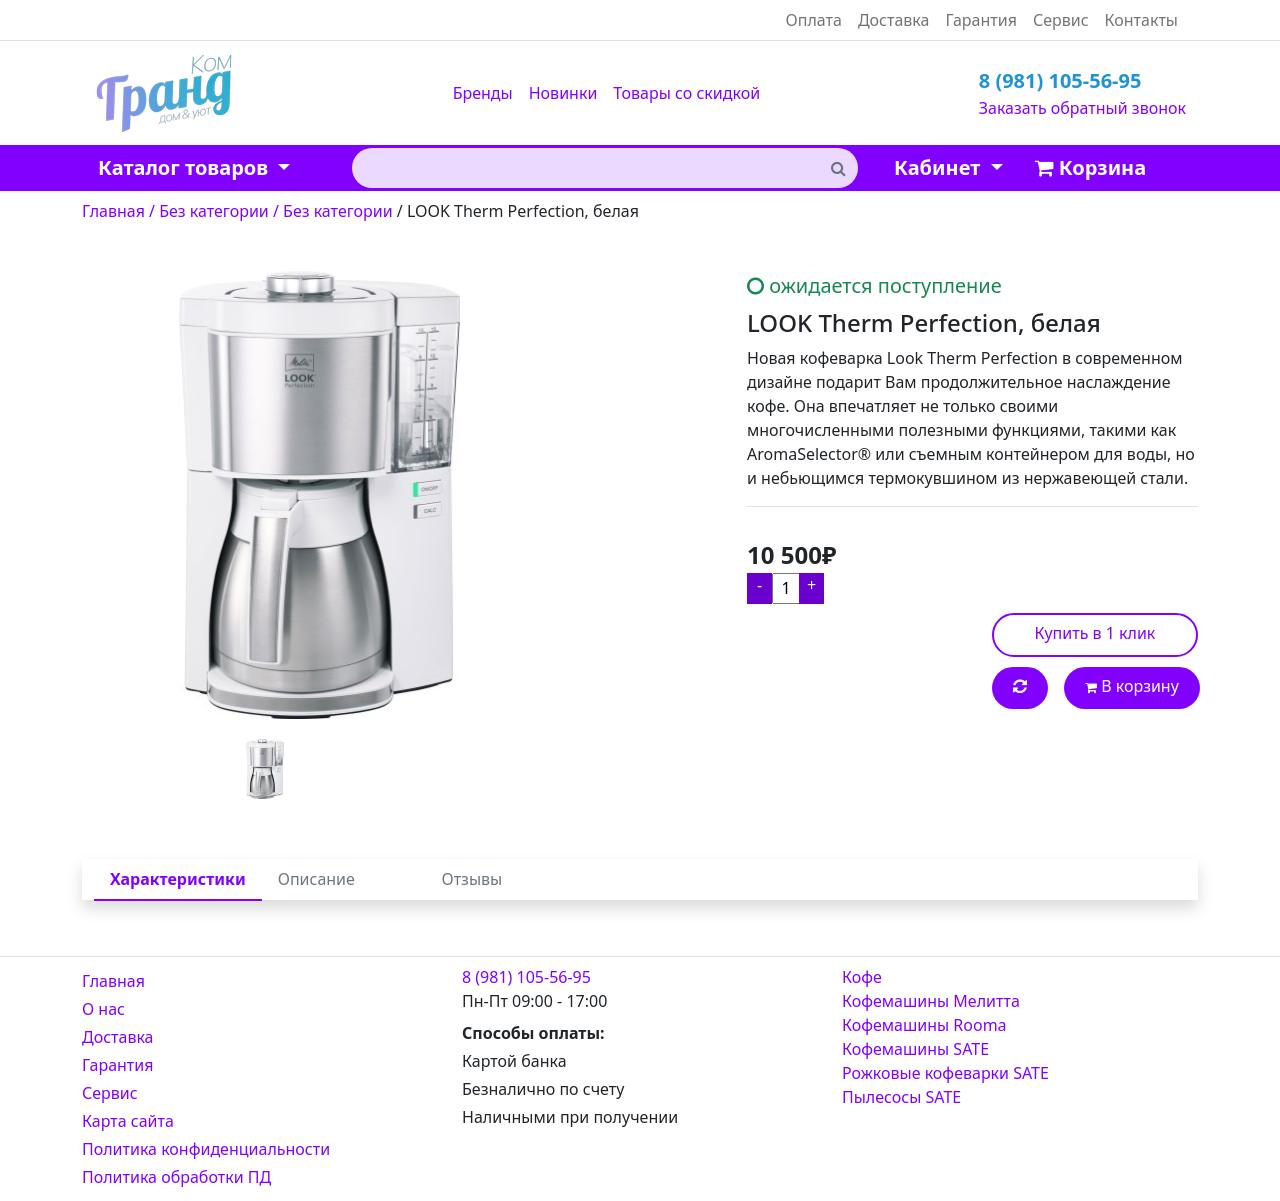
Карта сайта (128, 1121)
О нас (103, 1009)
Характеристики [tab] (178, 879)
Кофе (862, 977)
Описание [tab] (316, 879)
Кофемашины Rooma (924, 1025)
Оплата (814, 20)
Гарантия (980, 20)
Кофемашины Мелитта (931, 1001)
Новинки (563, 93)
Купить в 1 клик (1095, 633)
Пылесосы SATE (901, 1097)
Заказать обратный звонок (1082, 108)
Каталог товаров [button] (185, 167)
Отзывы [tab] (472, 879)
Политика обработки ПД (176, 1177)
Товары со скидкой (686, 93)
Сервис (1061, 20)
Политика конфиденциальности (206, 1149)
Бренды (483, 93)
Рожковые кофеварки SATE (945, 1073)
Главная (113, 981)
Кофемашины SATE (915, 1049)
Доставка (894, 20)
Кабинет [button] (939, 167)
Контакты (1141, 20)
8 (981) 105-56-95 (1060, 80)
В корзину (1132, 686)
